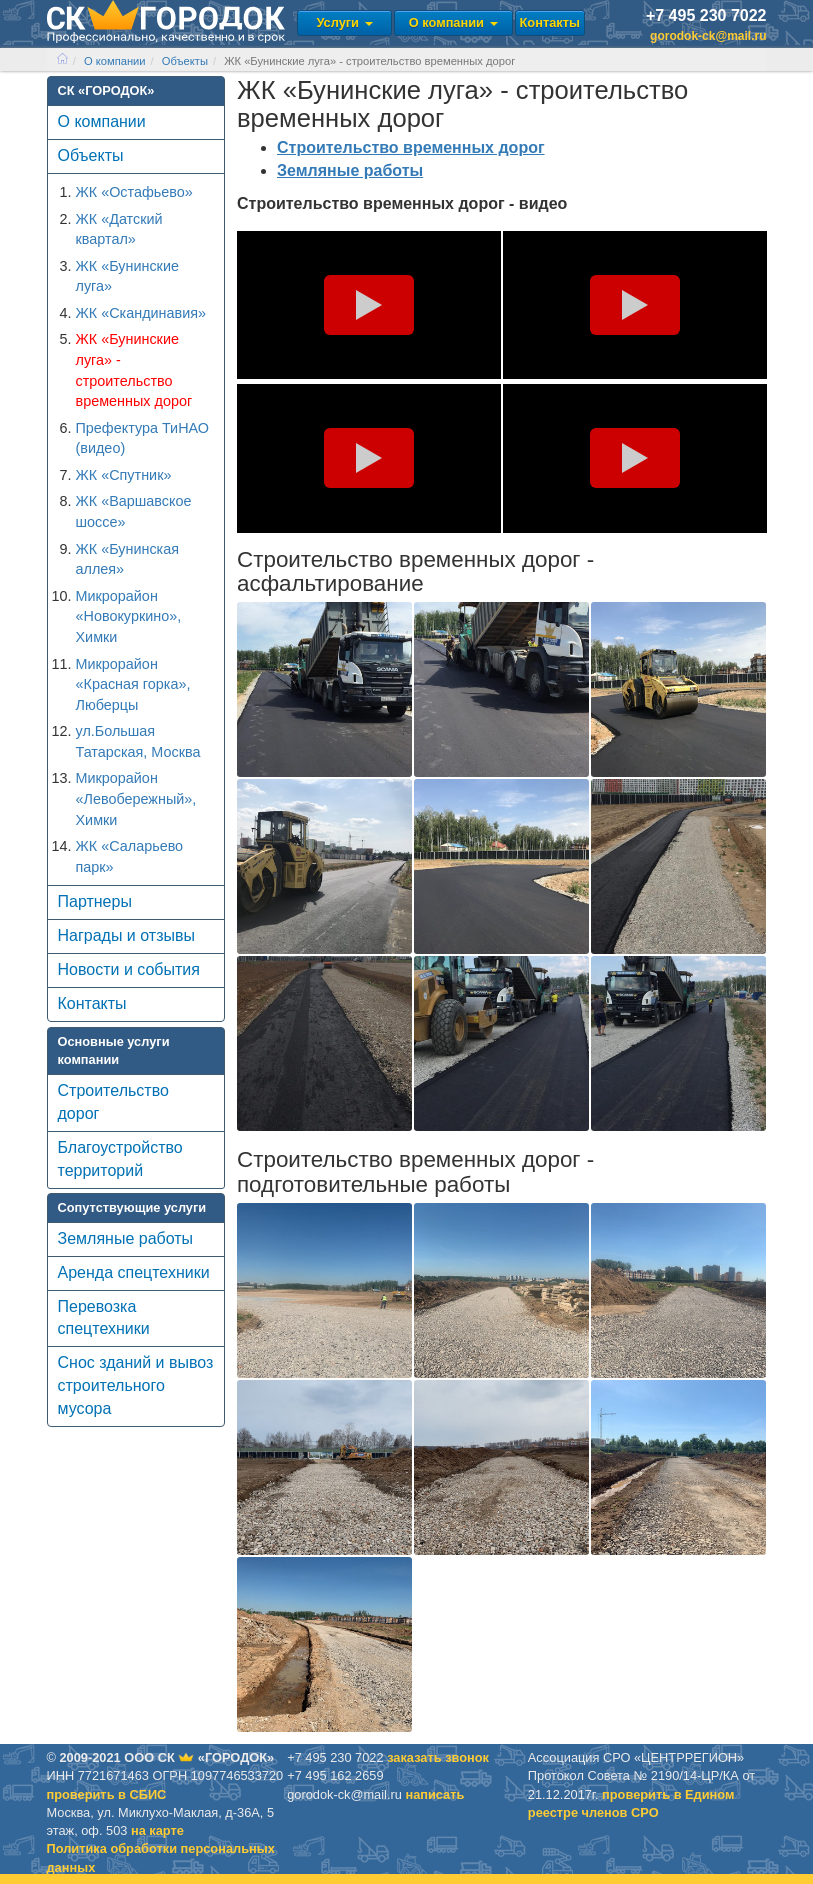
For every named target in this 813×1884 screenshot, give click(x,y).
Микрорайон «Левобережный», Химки (136, 798)
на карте (157, 1830)
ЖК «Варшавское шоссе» (134, 511)
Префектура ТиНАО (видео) (143, 438)
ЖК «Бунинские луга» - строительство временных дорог (134, 370)
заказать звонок (438, 1757)
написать (434, 1794)
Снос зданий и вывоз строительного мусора (136, 1385)
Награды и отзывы (126, 935)
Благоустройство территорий (120, 1159)
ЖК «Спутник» (124, 475)
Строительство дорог (113, 1102)
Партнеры (95, 901)
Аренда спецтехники (134, 1272)
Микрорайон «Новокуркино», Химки (129, 616)
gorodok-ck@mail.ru (708, 36)
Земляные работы (126, 1238)
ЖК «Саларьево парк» (130, 856)
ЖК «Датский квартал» (119, 229)
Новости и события (129, 969)
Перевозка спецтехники (104, 1318)
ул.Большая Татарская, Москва (138, 741)
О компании (453, 22)
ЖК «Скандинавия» (141, 313)
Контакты (550, 22)
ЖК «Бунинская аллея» (128, 559)
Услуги (344, 22)
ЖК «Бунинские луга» (127, 276)
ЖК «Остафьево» (134, 192)
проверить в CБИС (107, 1794)
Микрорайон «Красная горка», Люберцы (133, 684)
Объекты (185, 61)
